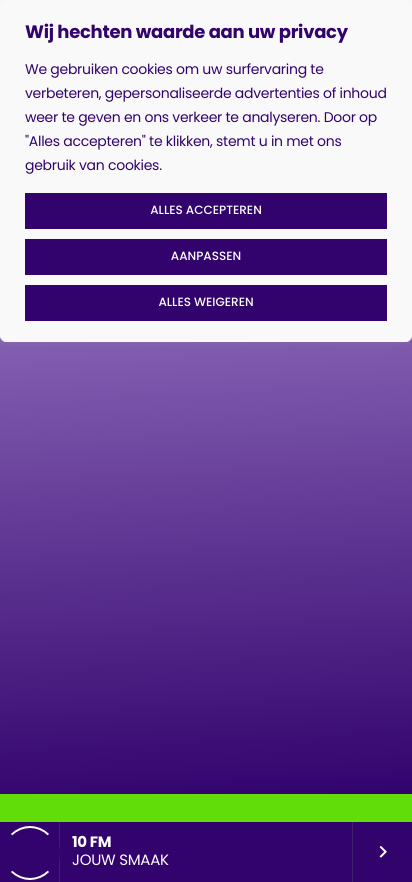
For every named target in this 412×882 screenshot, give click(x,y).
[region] (206, 171)
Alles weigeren (205, 302)
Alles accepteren (206, 210)
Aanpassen (206, 256)
